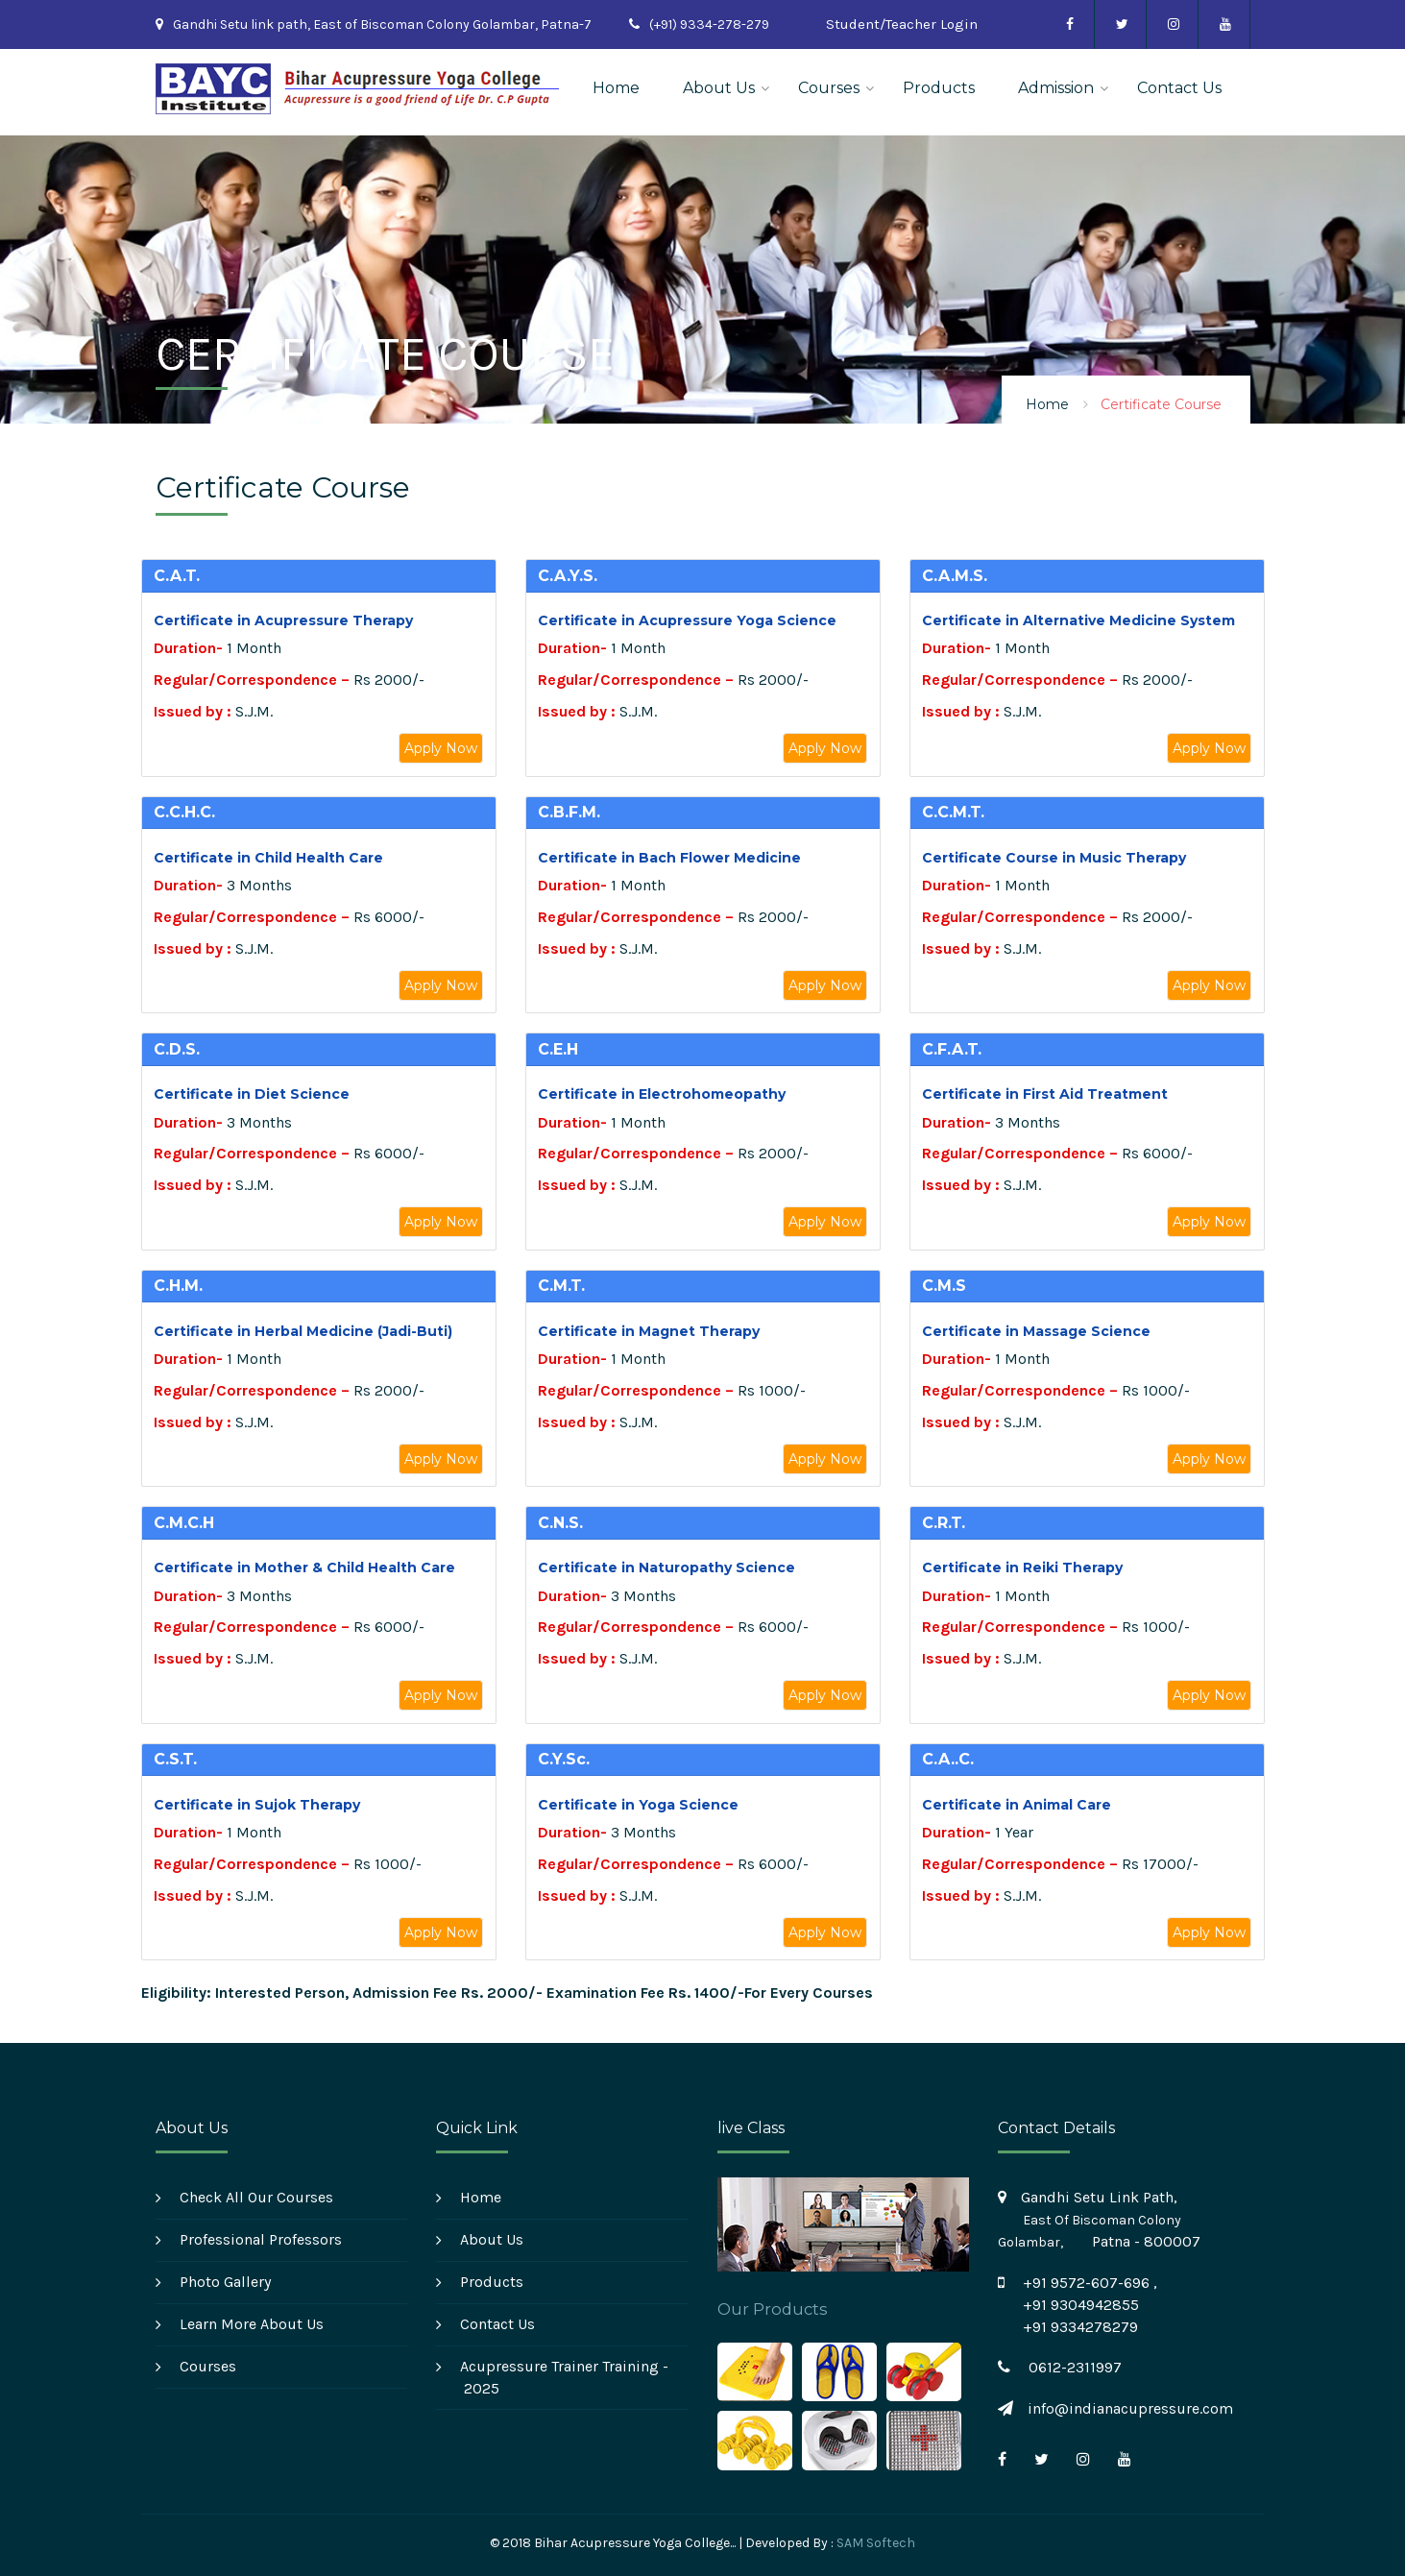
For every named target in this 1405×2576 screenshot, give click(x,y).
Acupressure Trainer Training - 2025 (564, 2377)
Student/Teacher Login (902, 24)
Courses (829, 88)
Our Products (771, 2308)
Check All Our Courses (256, 2197)
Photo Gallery (225, 2281)
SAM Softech (875, 2542)
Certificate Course (1161, 404)
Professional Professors (261, 2239)
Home (616, 88)
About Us (719, 88)
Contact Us (1179, 88)
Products (939, 88)
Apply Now (440, 748)
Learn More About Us (252, 2324)
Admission (1056, 88)
